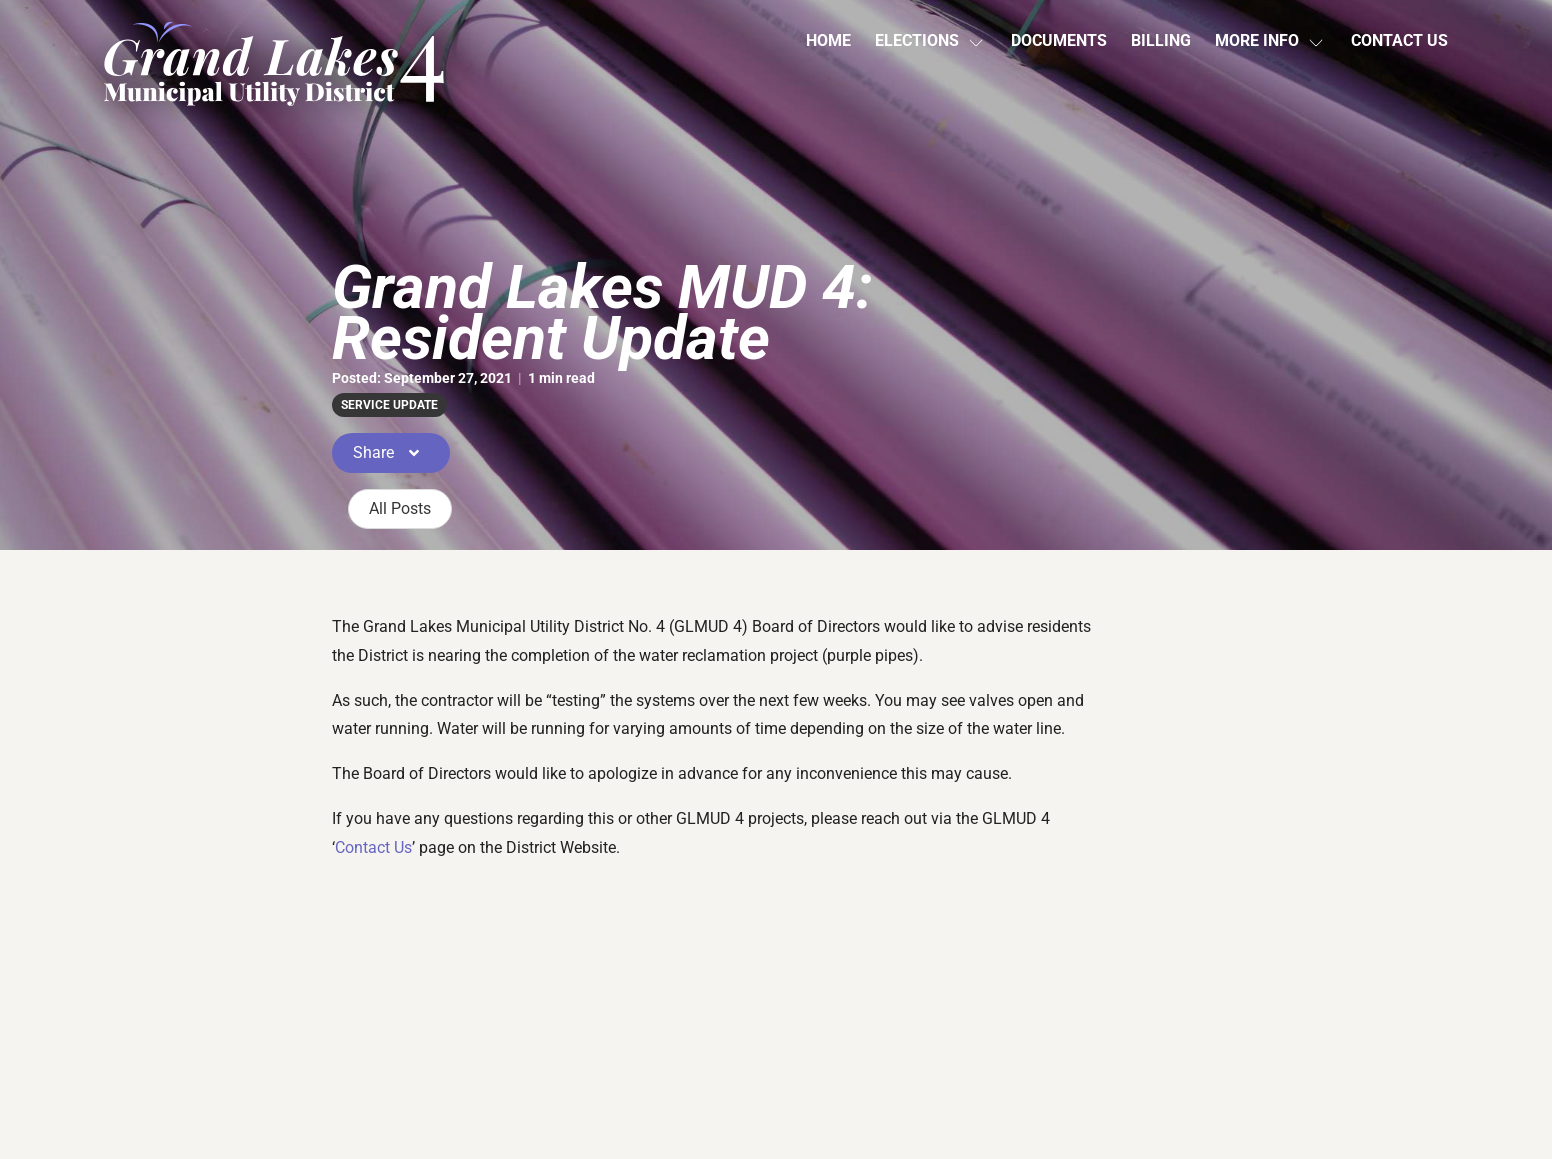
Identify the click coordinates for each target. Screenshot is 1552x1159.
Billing (1161, 40)
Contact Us (1399, 40)
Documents (1059, 40)
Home (828, 40)
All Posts (400, 508)
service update (389, 405)
